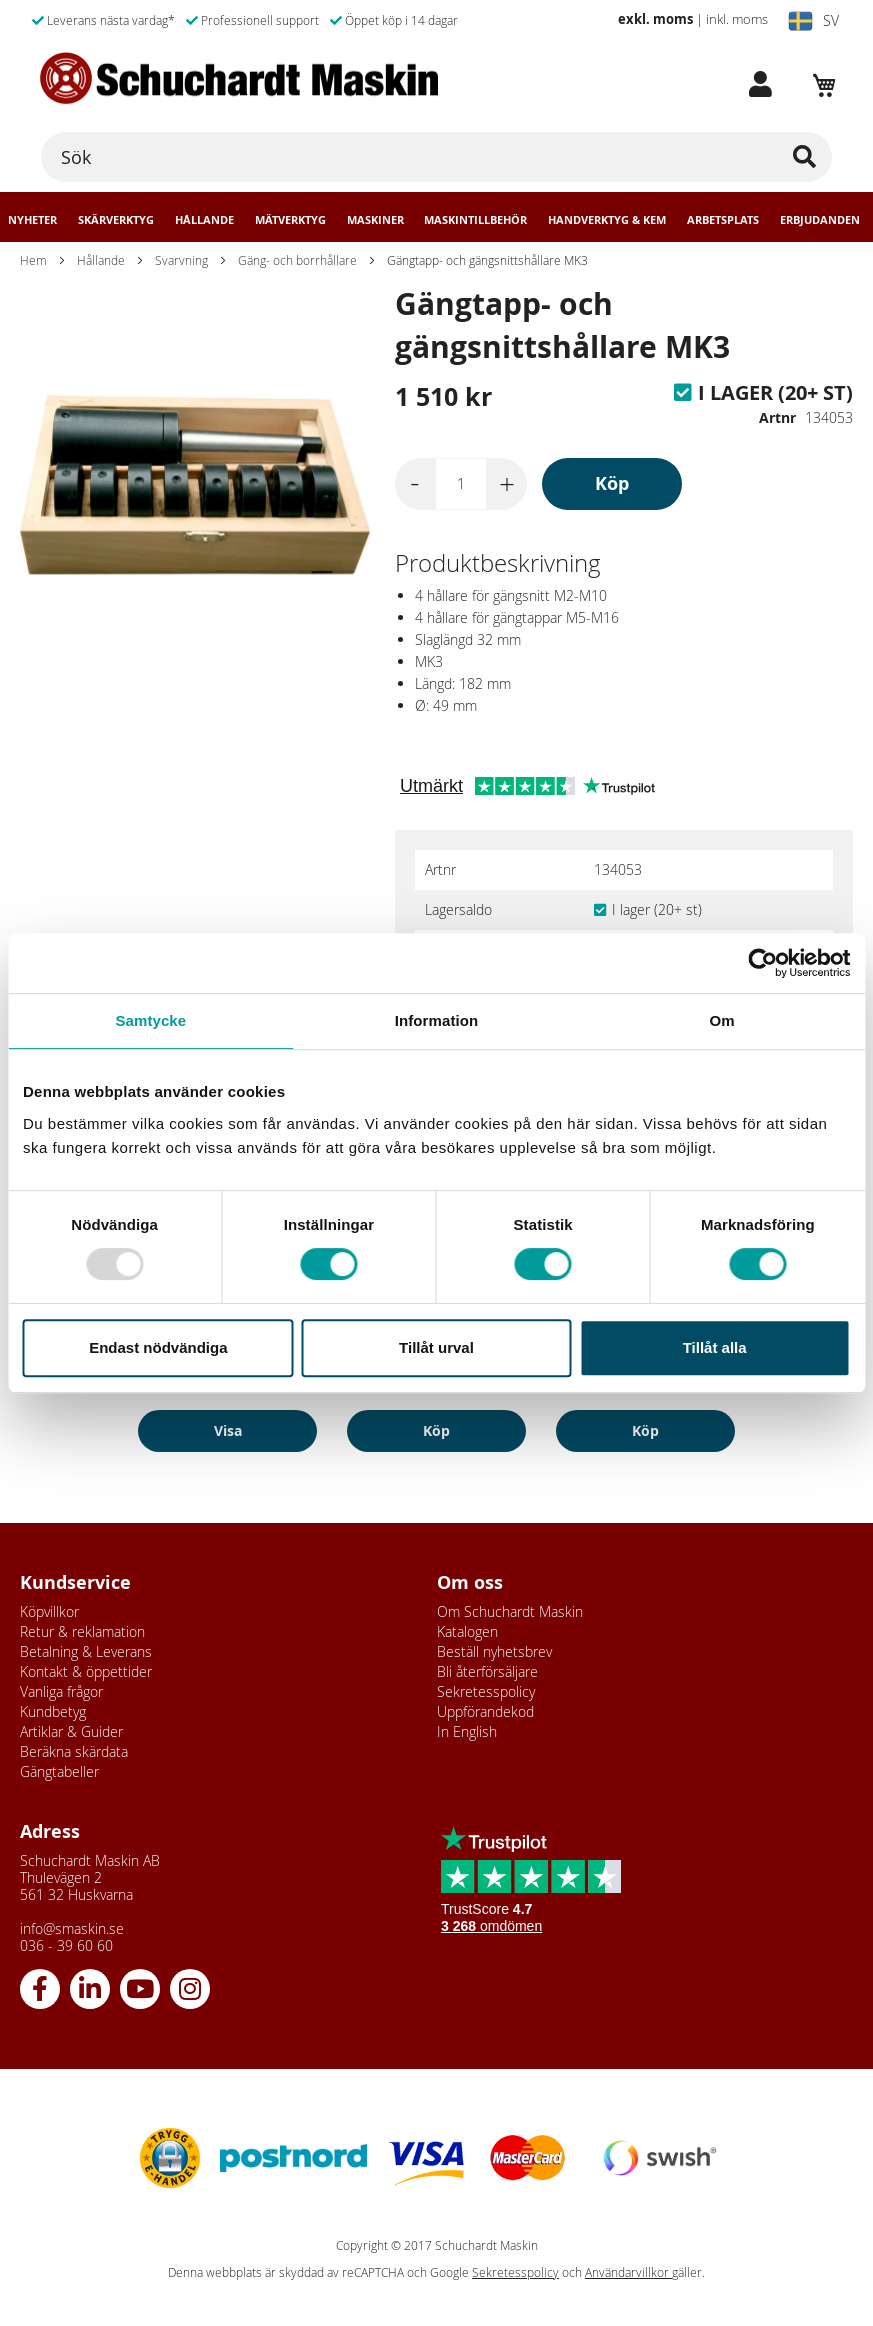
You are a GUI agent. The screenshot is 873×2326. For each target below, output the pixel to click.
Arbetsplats (723, 220)
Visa (228, 1430)
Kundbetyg (53, 1711)
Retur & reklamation (82, 1631)
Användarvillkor (628, 2272)
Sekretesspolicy (486, 1691)
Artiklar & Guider (71, 1731)
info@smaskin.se (72, 1928)
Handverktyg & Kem (607, 220)
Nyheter (32, 220)
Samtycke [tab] (150, 1020)
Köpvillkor (49, 1611)
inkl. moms (737, 19)
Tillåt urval (436, 1347)
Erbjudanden (820, 220)
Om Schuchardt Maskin (510, 1611)
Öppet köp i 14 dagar (394, 20)
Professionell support (252, 20)
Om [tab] (722, 1020)
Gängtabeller (59, 1771)
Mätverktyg (290, 220)
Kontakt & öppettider (86, 1671)
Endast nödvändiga (158, 1347)
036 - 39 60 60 (66, 1945)
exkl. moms (655, 19)
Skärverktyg (116, 220)
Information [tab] (437, 1020)
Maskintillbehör (475, 220)
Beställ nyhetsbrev (494, 1651)
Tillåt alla (715, 1347)
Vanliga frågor (61, 1691)
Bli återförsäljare (487, 1671)
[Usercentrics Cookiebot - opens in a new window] (762, 963)
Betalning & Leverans (86, 1651)
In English (467, 1731)
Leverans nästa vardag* (103, 20)
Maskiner (375, 220)
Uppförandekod (485, 1711)
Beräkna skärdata (74, 1751)
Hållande (204, 220)
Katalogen (467, 1631)
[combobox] (436, 157)
